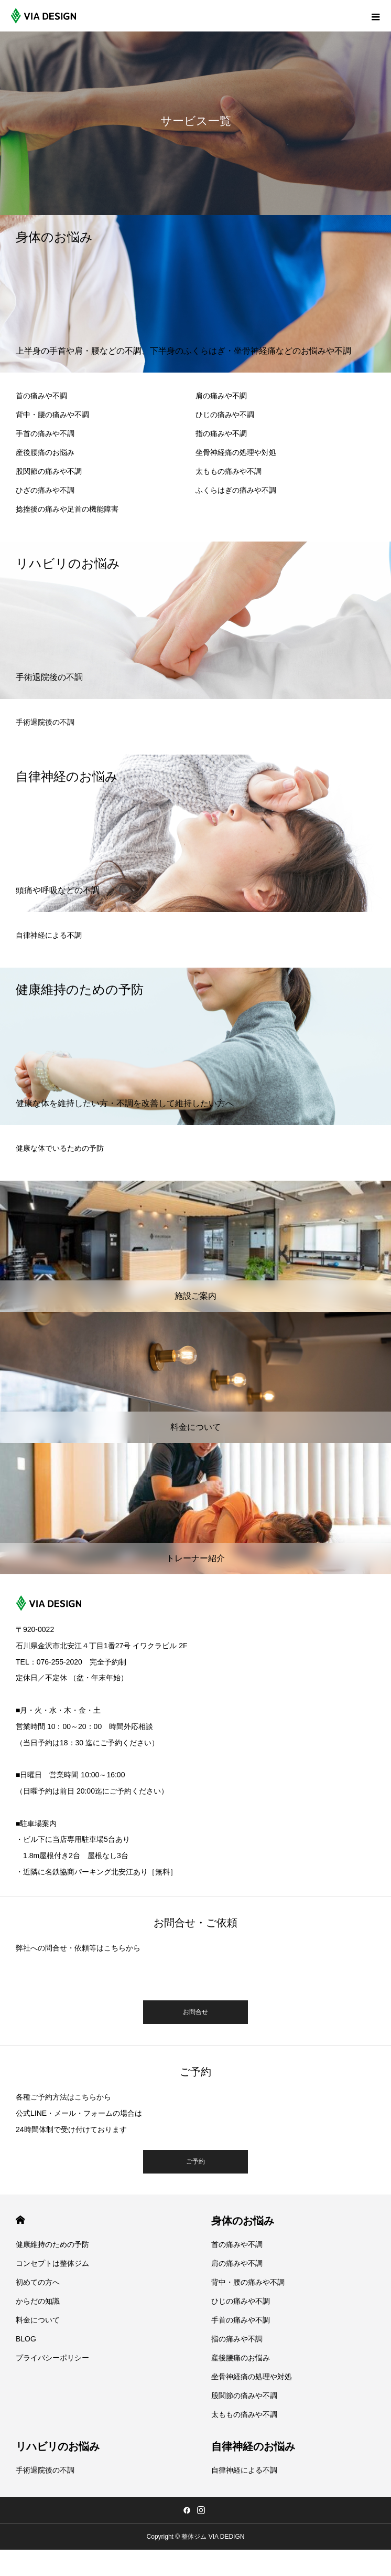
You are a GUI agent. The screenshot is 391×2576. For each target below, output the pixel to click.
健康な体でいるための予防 (60, 1148)
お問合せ (195, 2012)
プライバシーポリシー (52, 2358)
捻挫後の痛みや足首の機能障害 (67, 509)
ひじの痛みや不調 (225, 414)
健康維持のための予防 (52, 2244)
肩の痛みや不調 (221, 395)
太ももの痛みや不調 (229, 471)
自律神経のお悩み (253, 2446)
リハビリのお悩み (58, 2446)
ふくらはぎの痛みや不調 (236, 490)
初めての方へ (38, 2282)
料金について (38, 2320)
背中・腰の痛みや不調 (52, 414)
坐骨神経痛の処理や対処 (236, 452)
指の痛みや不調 (221, 433)
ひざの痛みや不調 (45, 490)
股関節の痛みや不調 (49, 471)
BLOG (26, 2339)
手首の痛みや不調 (45, 433)
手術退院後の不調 (45, 722)
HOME (20, 2219)
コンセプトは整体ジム (52, 2263)
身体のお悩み (242, 2221)
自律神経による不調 (49, 935)
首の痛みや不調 (41, 395)
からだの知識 (38, 2301)
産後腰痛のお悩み (45, 452)
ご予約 (195, 2161)
